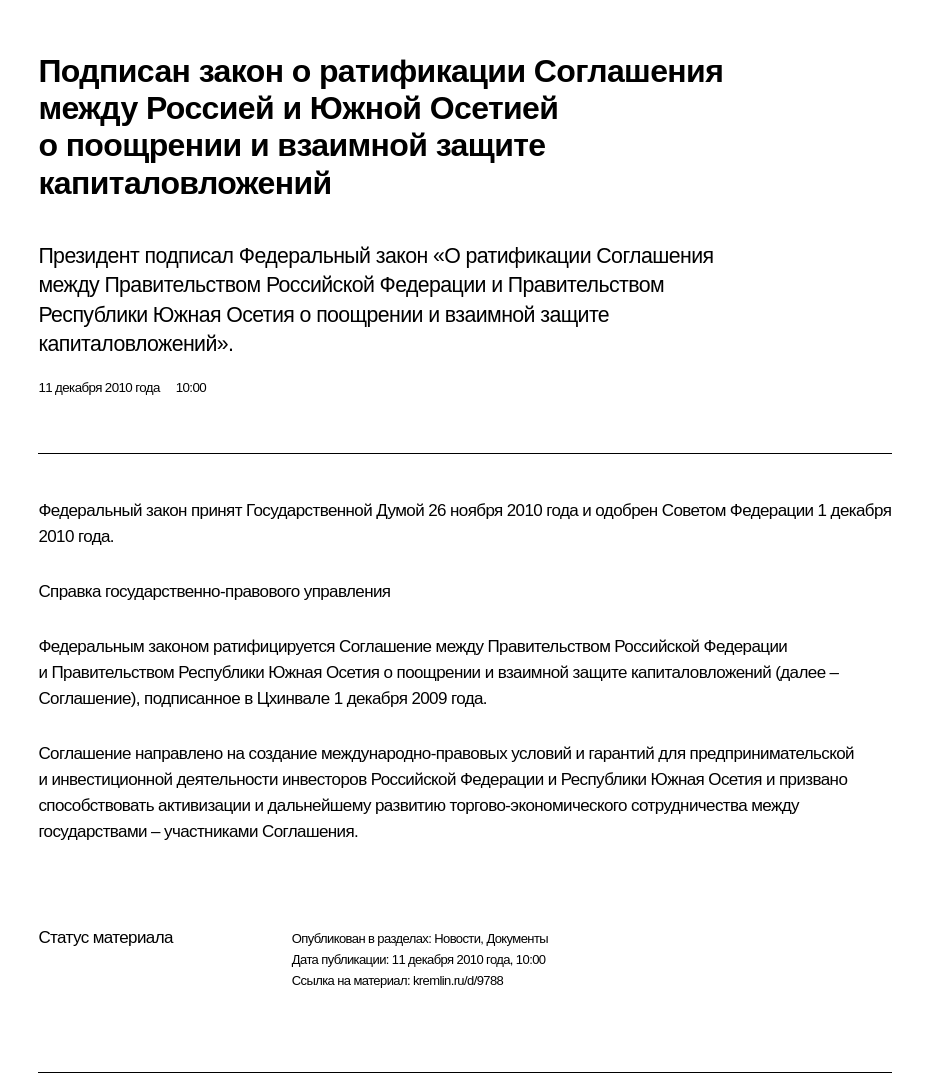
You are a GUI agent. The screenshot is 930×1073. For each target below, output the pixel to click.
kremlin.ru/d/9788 (458, 980)
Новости (457, 938)
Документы (517, 938)
